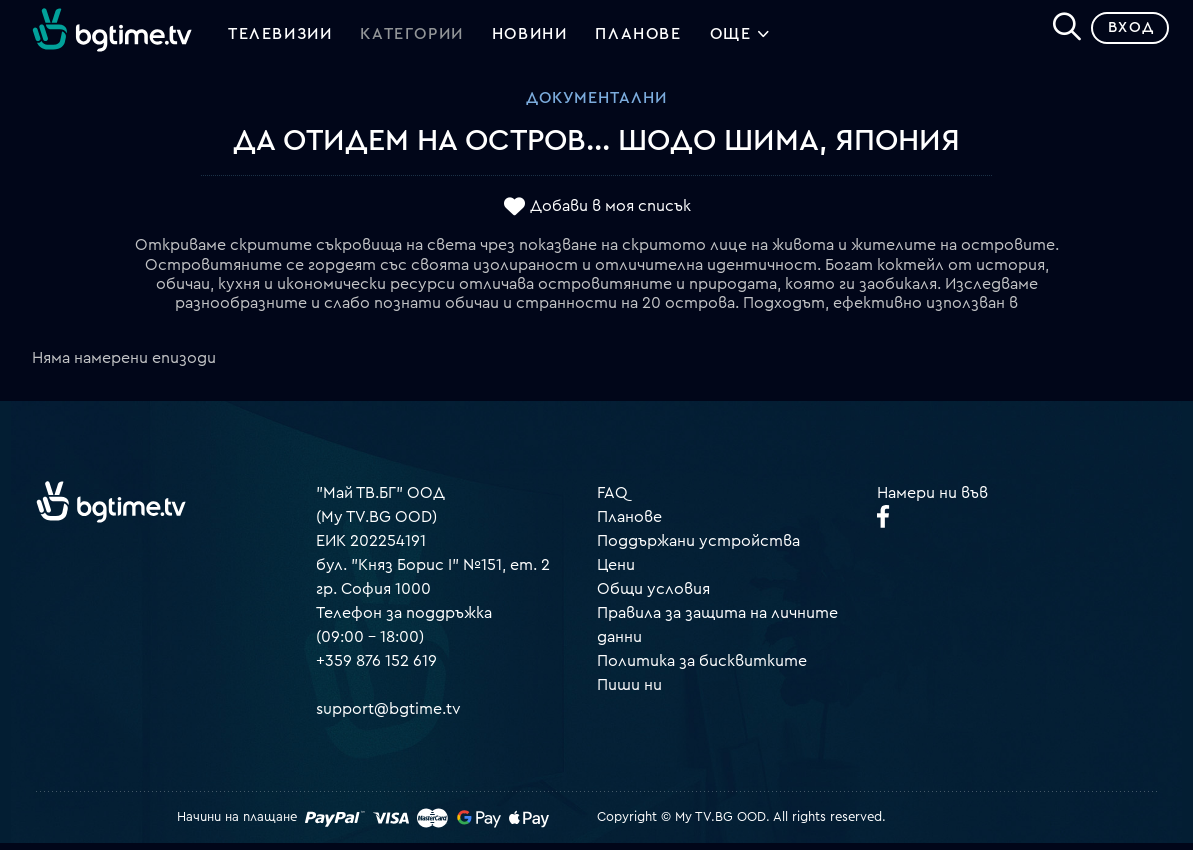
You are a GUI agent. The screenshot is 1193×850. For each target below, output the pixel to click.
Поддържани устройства (698, 548)
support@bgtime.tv (388, 716)
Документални (596, 105)
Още (740, 40)
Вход (1123, 34)
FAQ (612, 500)
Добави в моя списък (610, 213)
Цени (616, 572)
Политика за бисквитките (702, 668)
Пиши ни (629, 692)
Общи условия (653, 596)
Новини (530, 38)
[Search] (1059, 31)
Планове (629, 524)
